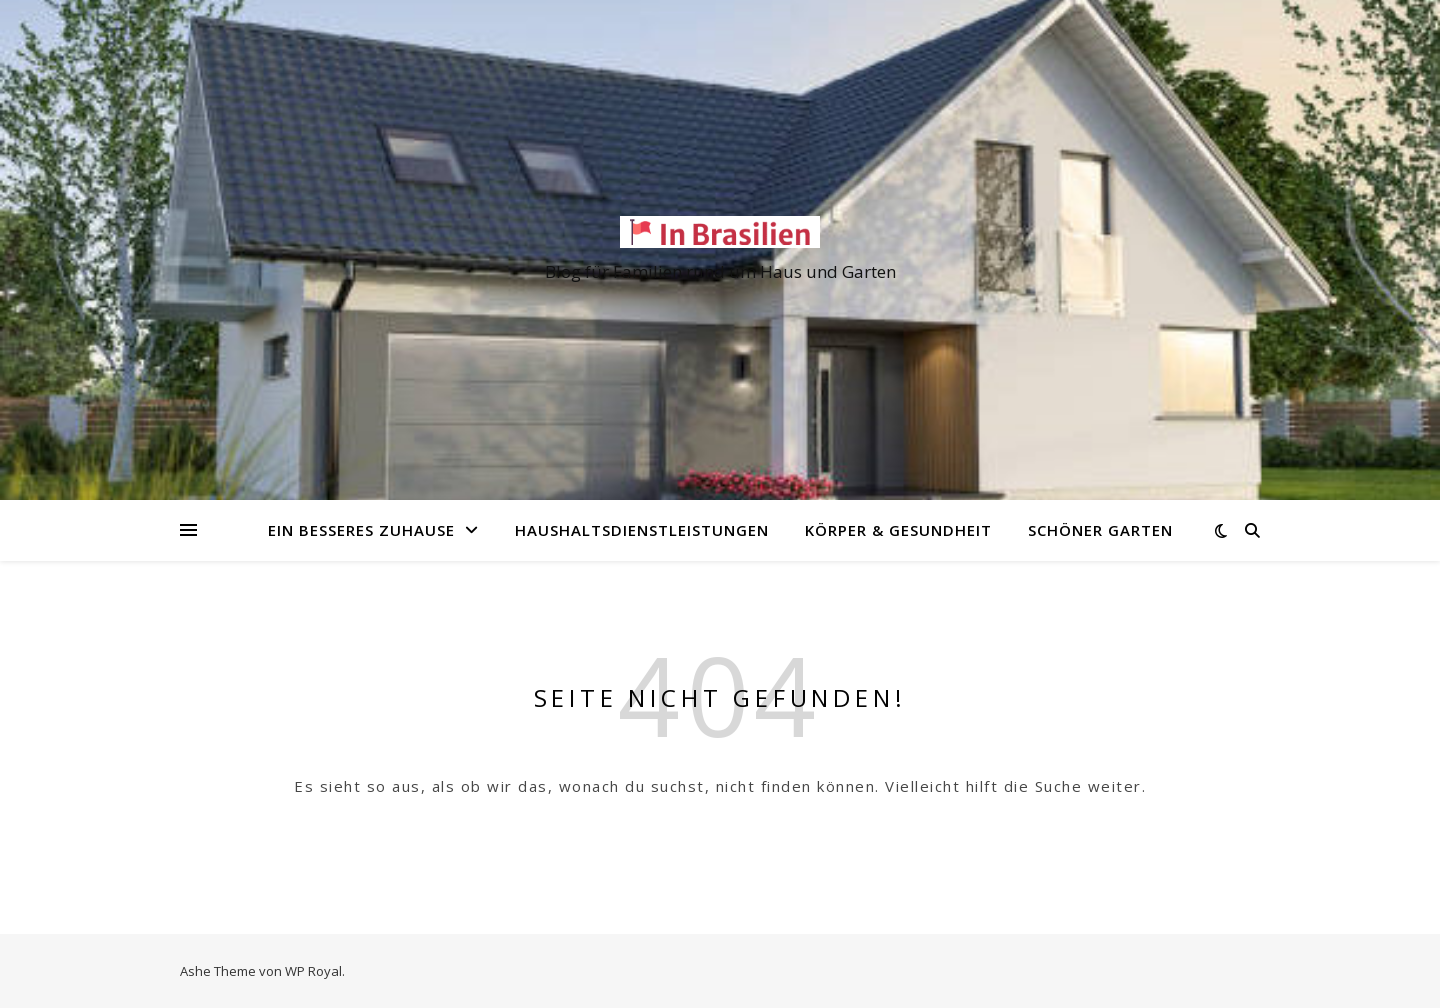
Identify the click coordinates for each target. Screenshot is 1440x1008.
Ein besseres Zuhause (361, 530)
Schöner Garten (1100, 530)
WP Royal (313, 971)
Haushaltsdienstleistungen (642, 530)
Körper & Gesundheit (898, 530)
